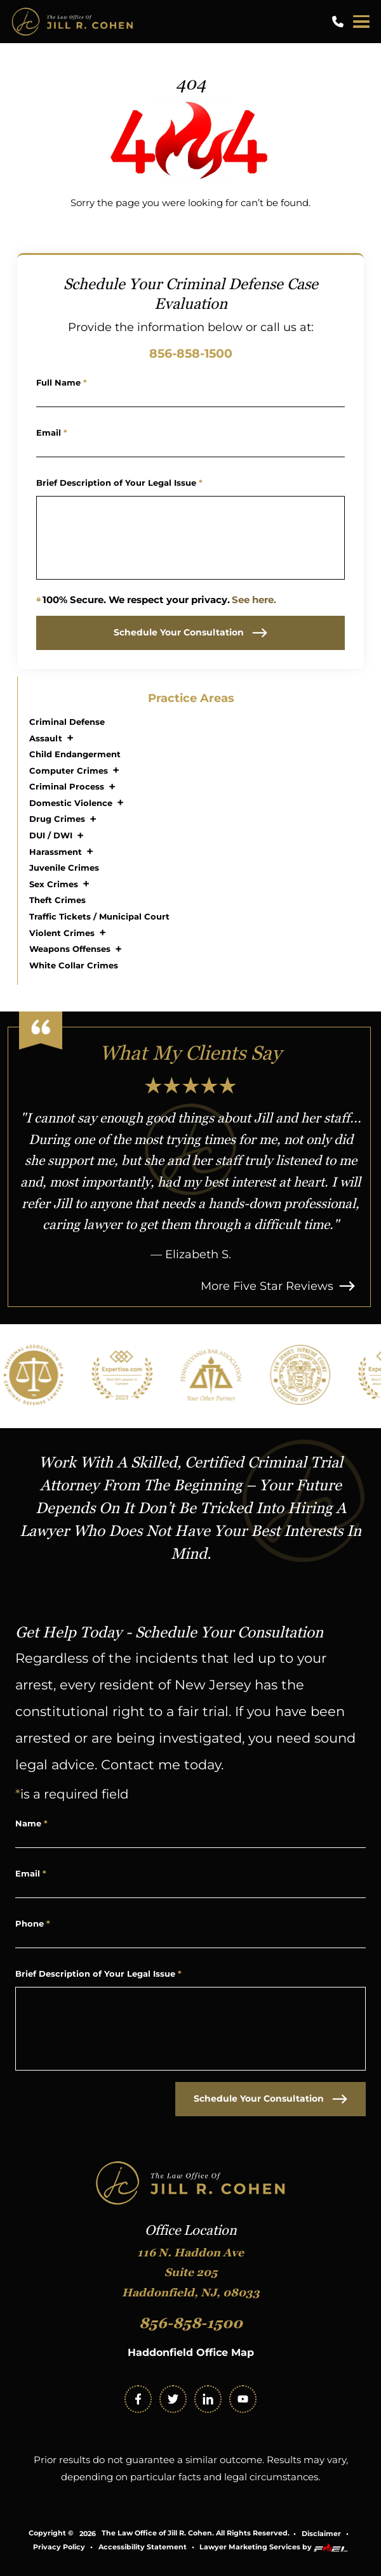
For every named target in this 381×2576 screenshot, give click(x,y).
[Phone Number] (190, 1938)
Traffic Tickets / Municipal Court (99, 916)
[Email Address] (190, 447)
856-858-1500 (190, 353)
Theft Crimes (57, 900)
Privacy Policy (59, 2547)
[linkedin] (208, 2398)
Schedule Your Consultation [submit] (190, 633)
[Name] (190, 397)
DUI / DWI (50, 835)
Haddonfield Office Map (191, 2352)
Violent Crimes (62, 933)
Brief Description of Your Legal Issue (119, 483)
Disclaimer (321, 2534)
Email (51, 432)
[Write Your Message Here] (190, 538)
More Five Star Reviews (278, 1286)
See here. (254, 600)
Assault (45, 738)
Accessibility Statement (142, 2547)
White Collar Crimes (73, 965)
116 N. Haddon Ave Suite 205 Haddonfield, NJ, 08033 (191, 2272)
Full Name (61, 382)
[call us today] (339, 21)
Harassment (55, 852)
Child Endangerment (75, 754)
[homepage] (190, 2184)
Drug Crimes (57, 819)
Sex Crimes (53, 884)
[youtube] (243, 2398)
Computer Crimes (68, 770)
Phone (32, 1923)
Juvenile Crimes (64, 867)
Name (31, 1823)
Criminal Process (66, 786)
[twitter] (173, 2398)
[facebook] (138, 2398)
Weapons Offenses (69, 949)
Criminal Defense (67, 722)
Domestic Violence (70, 803)
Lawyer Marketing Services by (273, 2548)
